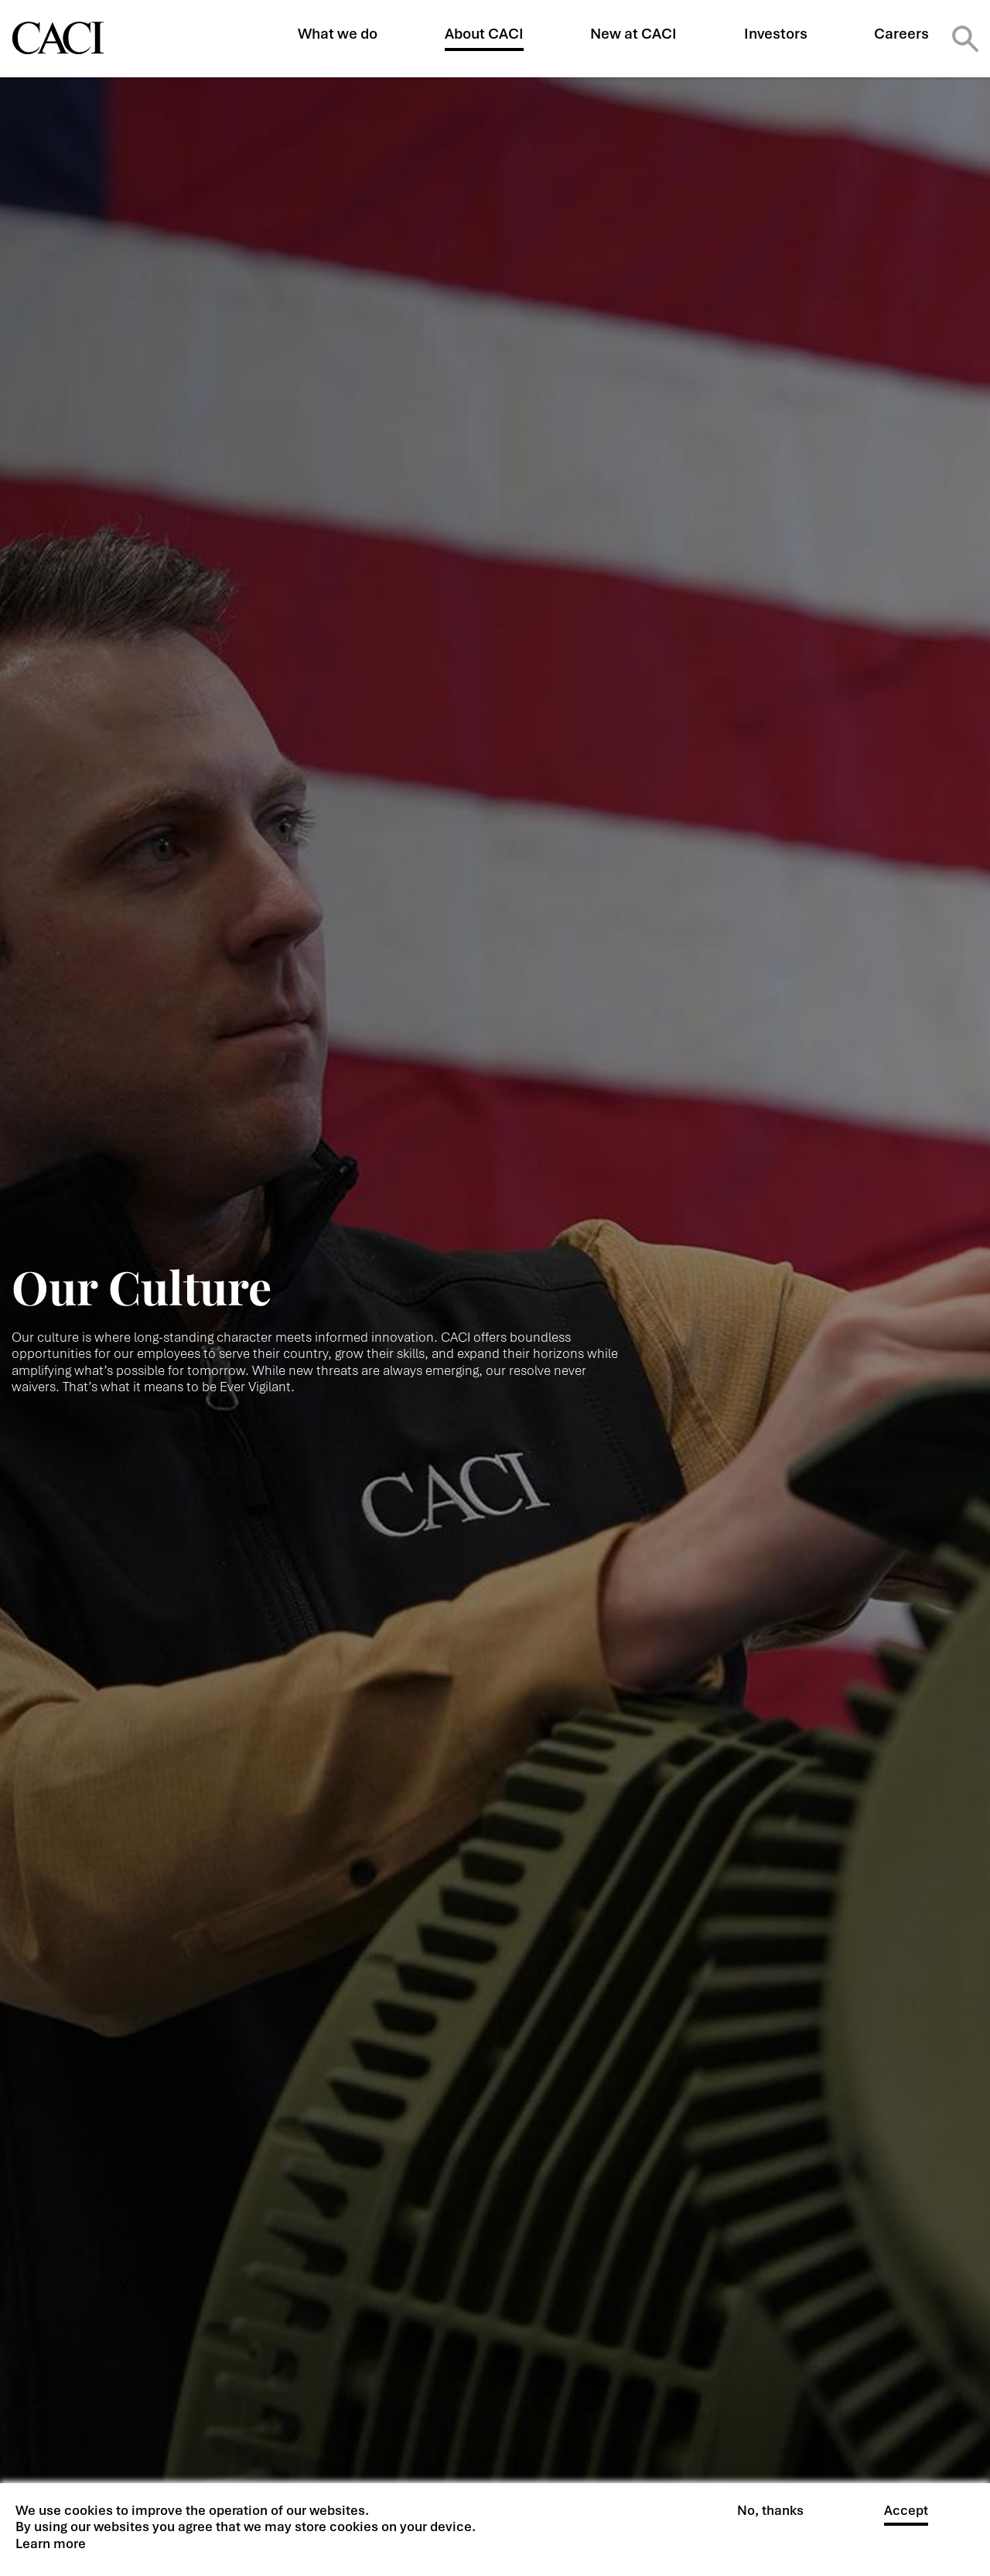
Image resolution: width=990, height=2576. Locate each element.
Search (965, 39)
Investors (775, 33)
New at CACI (633, 33)
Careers (901, 33)
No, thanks (770, 2511)
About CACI (484, 33)
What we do (337, 33)
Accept (906, 2511)
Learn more (50, 2544)
